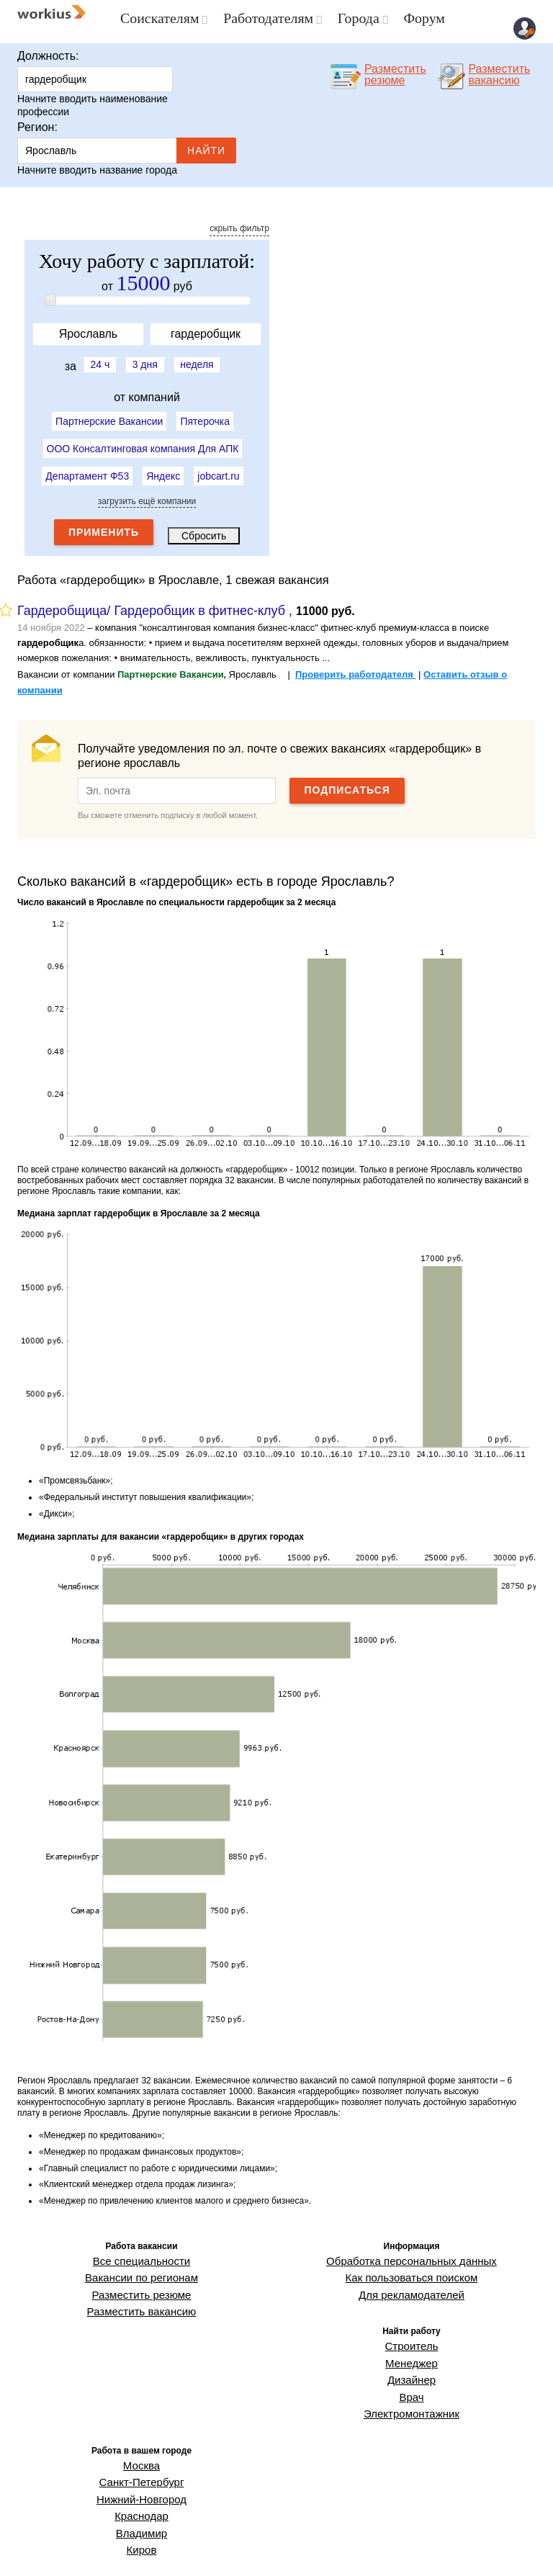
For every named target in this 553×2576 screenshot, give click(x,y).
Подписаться (347, 783)
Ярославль (97, 147)
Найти (206, 147)
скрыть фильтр (239, 225)
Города (347, 17)
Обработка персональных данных (411, 2253)
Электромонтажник (411, 2382)
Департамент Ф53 (87, 466)
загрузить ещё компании (147, 495)
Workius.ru (515, 2550)
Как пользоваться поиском (411, 2266)
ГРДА (238, 2550)
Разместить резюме (141, 2280)
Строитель (411, 2328)
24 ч (92, 360)
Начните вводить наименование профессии (92, 101)
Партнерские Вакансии (109, 415)
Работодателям (261, 17)
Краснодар (141, 2470)
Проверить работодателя (355, 668)
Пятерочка (204, 415)
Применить (103, 525)
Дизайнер (411, 2355)
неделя (204, 360)
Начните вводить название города (97, 166)
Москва (141, 2430)
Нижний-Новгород (141, 2457)
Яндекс (163, 466)
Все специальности (141, 2253)
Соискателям (157, 17)
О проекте (396, 2550)
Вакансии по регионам (141, 2266)
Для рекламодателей (411, 2280)
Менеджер (411, 2341)
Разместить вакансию (141, 2293)
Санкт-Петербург (141, 2443)
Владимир (141, 2484)
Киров (141, 2497)
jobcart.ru (218, 466)
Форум (410, 17)
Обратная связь (455, 2550)
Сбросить (203, 529)
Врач (411, 2369)
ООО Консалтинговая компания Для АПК (143, 440)
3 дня (145, 360)
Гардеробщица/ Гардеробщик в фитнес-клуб (151, 604)
